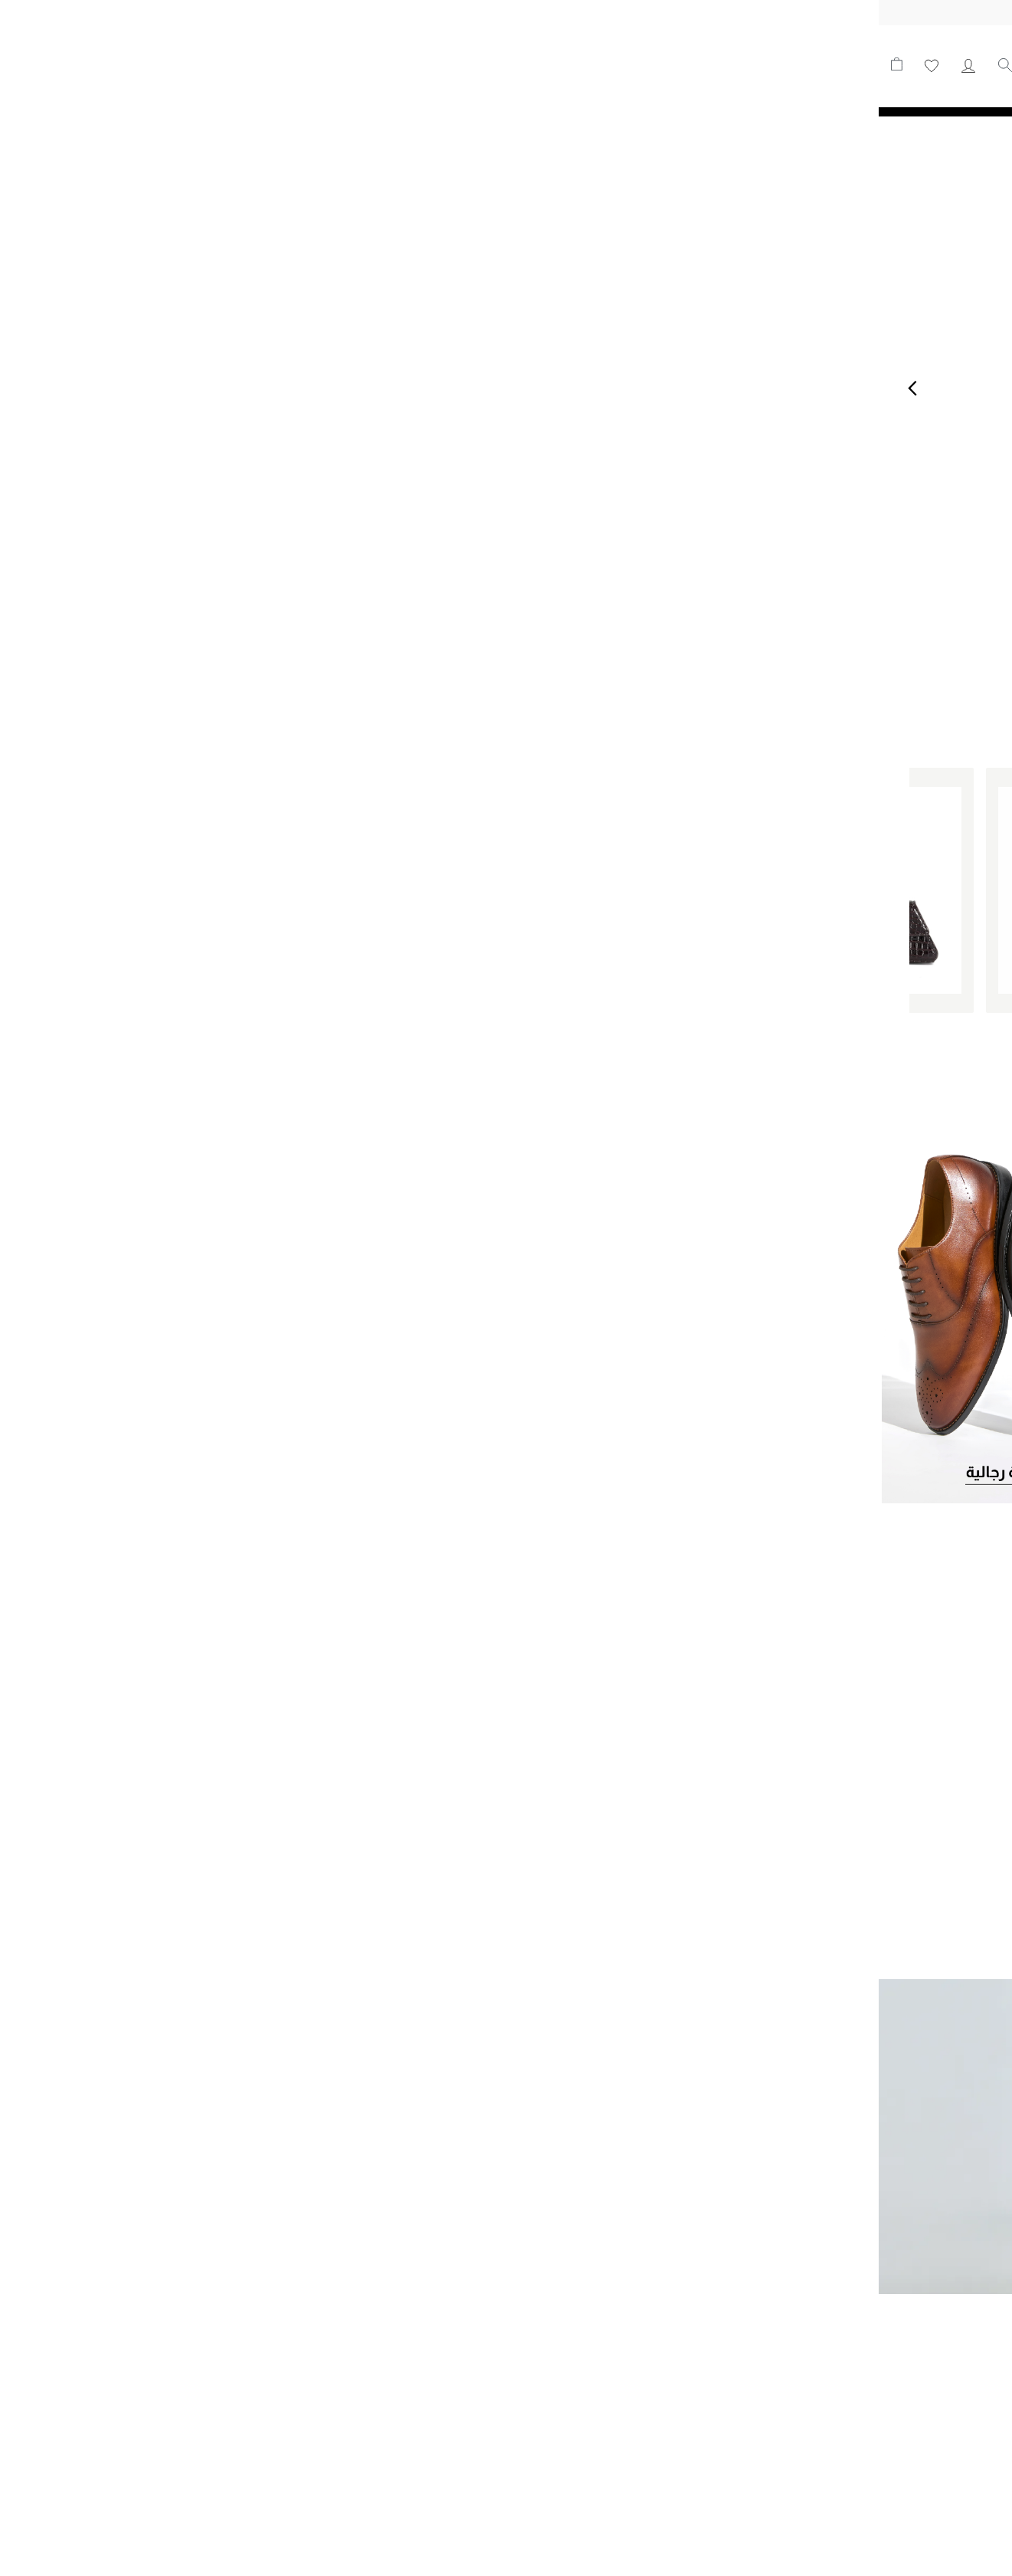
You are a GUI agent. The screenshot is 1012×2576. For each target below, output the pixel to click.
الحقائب (492, 61)
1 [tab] (515, 627)
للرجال (547, 61)
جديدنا (647, 61)
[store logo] (902, 66)
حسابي (90, 66)
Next (977, 388)
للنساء (598, 61)
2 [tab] (497, 627)
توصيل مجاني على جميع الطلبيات (506, 12)
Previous (34, 388)
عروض (367, 61)
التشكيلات (428, 61)
